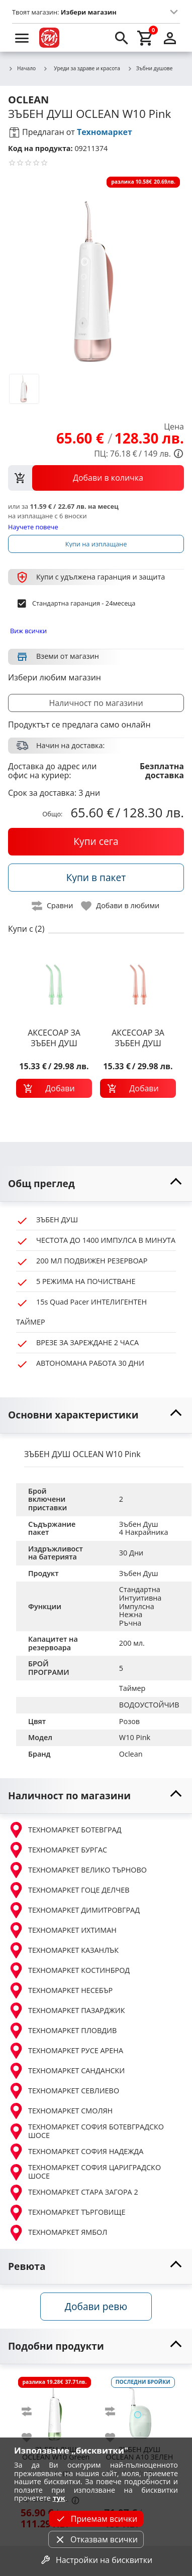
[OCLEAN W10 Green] (56, 2408)
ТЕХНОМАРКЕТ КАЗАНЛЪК (63, 1950)
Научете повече (33, 526)
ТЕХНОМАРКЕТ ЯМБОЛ (57, 2233)
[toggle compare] (53, 906)
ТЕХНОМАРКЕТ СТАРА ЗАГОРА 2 (73, 2193)
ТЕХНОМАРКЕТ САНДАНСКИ (66, 2071)
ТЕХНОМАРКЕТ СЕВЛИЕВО (63, 2091)
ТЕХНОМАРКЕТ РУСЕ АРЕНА (65, 2051)
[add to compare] (33, 2411)
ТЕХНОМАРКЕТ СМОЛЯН (60, 2111)
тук (59, 2498)
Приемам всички (96, 2519)
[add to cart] (54, 1088)
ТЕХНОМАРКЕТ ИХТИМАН (62, 1930)
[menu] (22, 38)
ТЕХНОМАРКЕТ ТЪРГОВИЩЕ (66, 2213)
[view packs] (96, 477)
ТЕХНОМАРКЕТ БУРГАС (57, 1850)
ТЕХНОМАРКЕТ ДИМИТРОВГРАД (74, 1910)
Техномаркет (104, 131)
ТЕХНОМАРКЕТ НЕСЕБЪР (60, 1990)
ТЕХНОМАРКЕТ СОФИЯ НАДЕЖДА (75, 2151)
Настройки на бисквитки (96, 2560)
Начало (22, 69)
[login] (170, 38)
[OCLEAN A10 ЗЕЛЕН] (139, 2408)
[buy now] (96, 841)
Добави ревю (96, 2306)
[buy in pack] (96, 878)
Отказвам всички (96, 2539)
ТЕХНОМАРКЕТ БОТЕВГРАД (64, 1830)
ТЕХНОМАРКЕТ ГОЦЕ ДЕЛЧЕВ (68, 1890)
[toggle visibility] (96, 1184)
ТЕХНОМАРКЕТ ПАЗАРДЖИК (66, 2010)
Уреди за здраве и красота (81, 68)
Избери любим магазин (54, 677)
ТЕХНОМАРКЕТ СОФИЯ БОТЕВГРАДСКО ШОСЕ (86, 2131)
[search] (122, 38)
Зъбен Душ (138, 1573)
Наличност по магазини (96, 702)
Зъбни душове (150, 69)
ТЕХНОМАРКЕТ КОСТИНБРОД (69, 1970)
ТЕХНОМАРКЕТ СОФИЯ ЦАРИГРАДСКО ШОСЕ (84, 2172)
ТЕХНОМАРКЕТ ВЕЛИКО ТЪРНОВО (77, 1870)
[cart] (146, 38)
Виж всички (28, 630)
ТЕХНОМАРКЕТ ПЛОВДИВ (62, 2031)
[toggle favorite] (120, 906)
